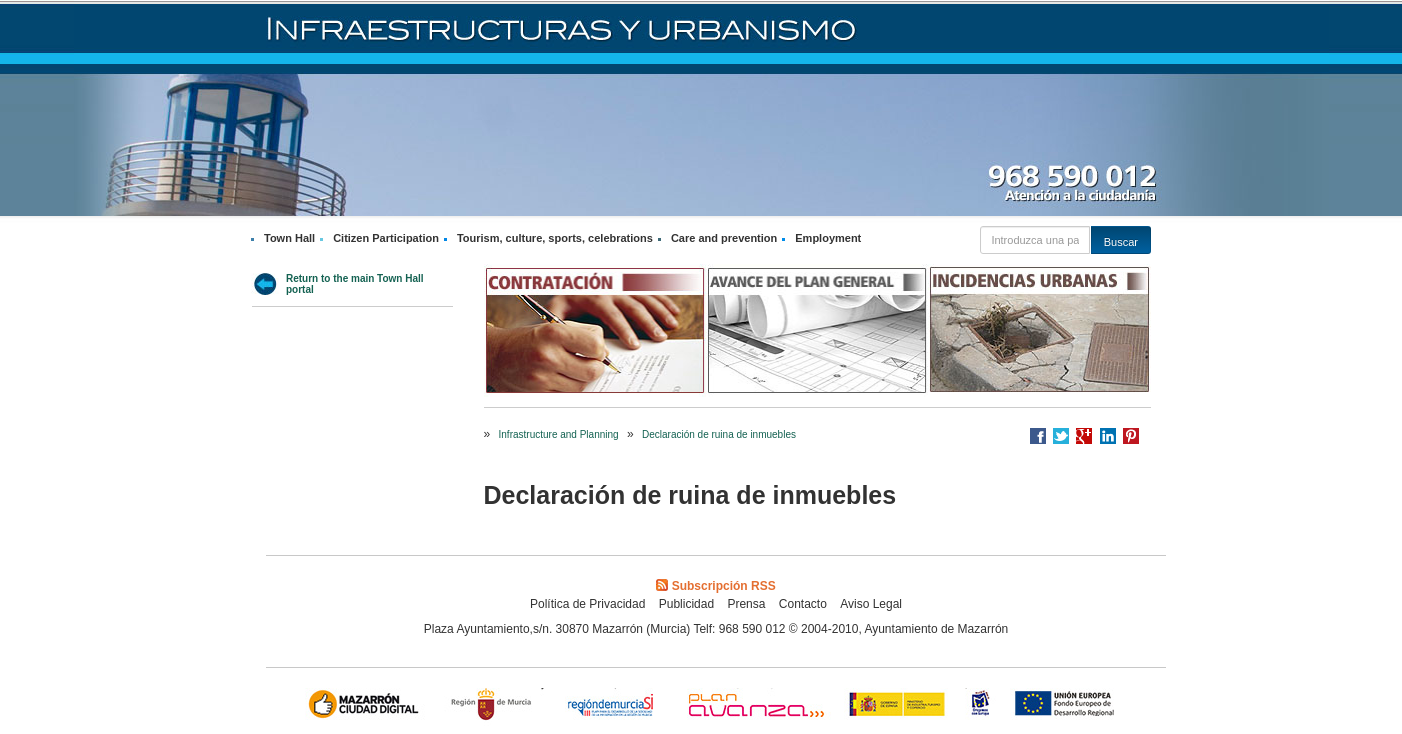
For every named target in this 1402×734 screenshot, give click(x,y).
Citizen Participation (386, 238)
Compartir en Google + (1084, 436)
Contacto (803, 604)
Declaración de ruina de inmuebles (719, 434)
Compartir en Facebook (1038, 436)
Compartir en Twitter (1061, 436)
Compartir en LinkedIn (1108, 436)
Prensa (746, 604)
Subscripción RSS (715, 586)
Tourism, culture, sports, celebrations (555, 238)
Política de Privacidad (587, 604)
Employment (828, 238)
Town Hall (289, 238)
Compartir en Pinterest (1131, 436)
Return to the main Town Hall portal (355, 284)
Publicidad (686, 604)
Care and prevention (724, 238)
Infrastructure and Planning (559, 434)
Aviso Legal (871, 604)
